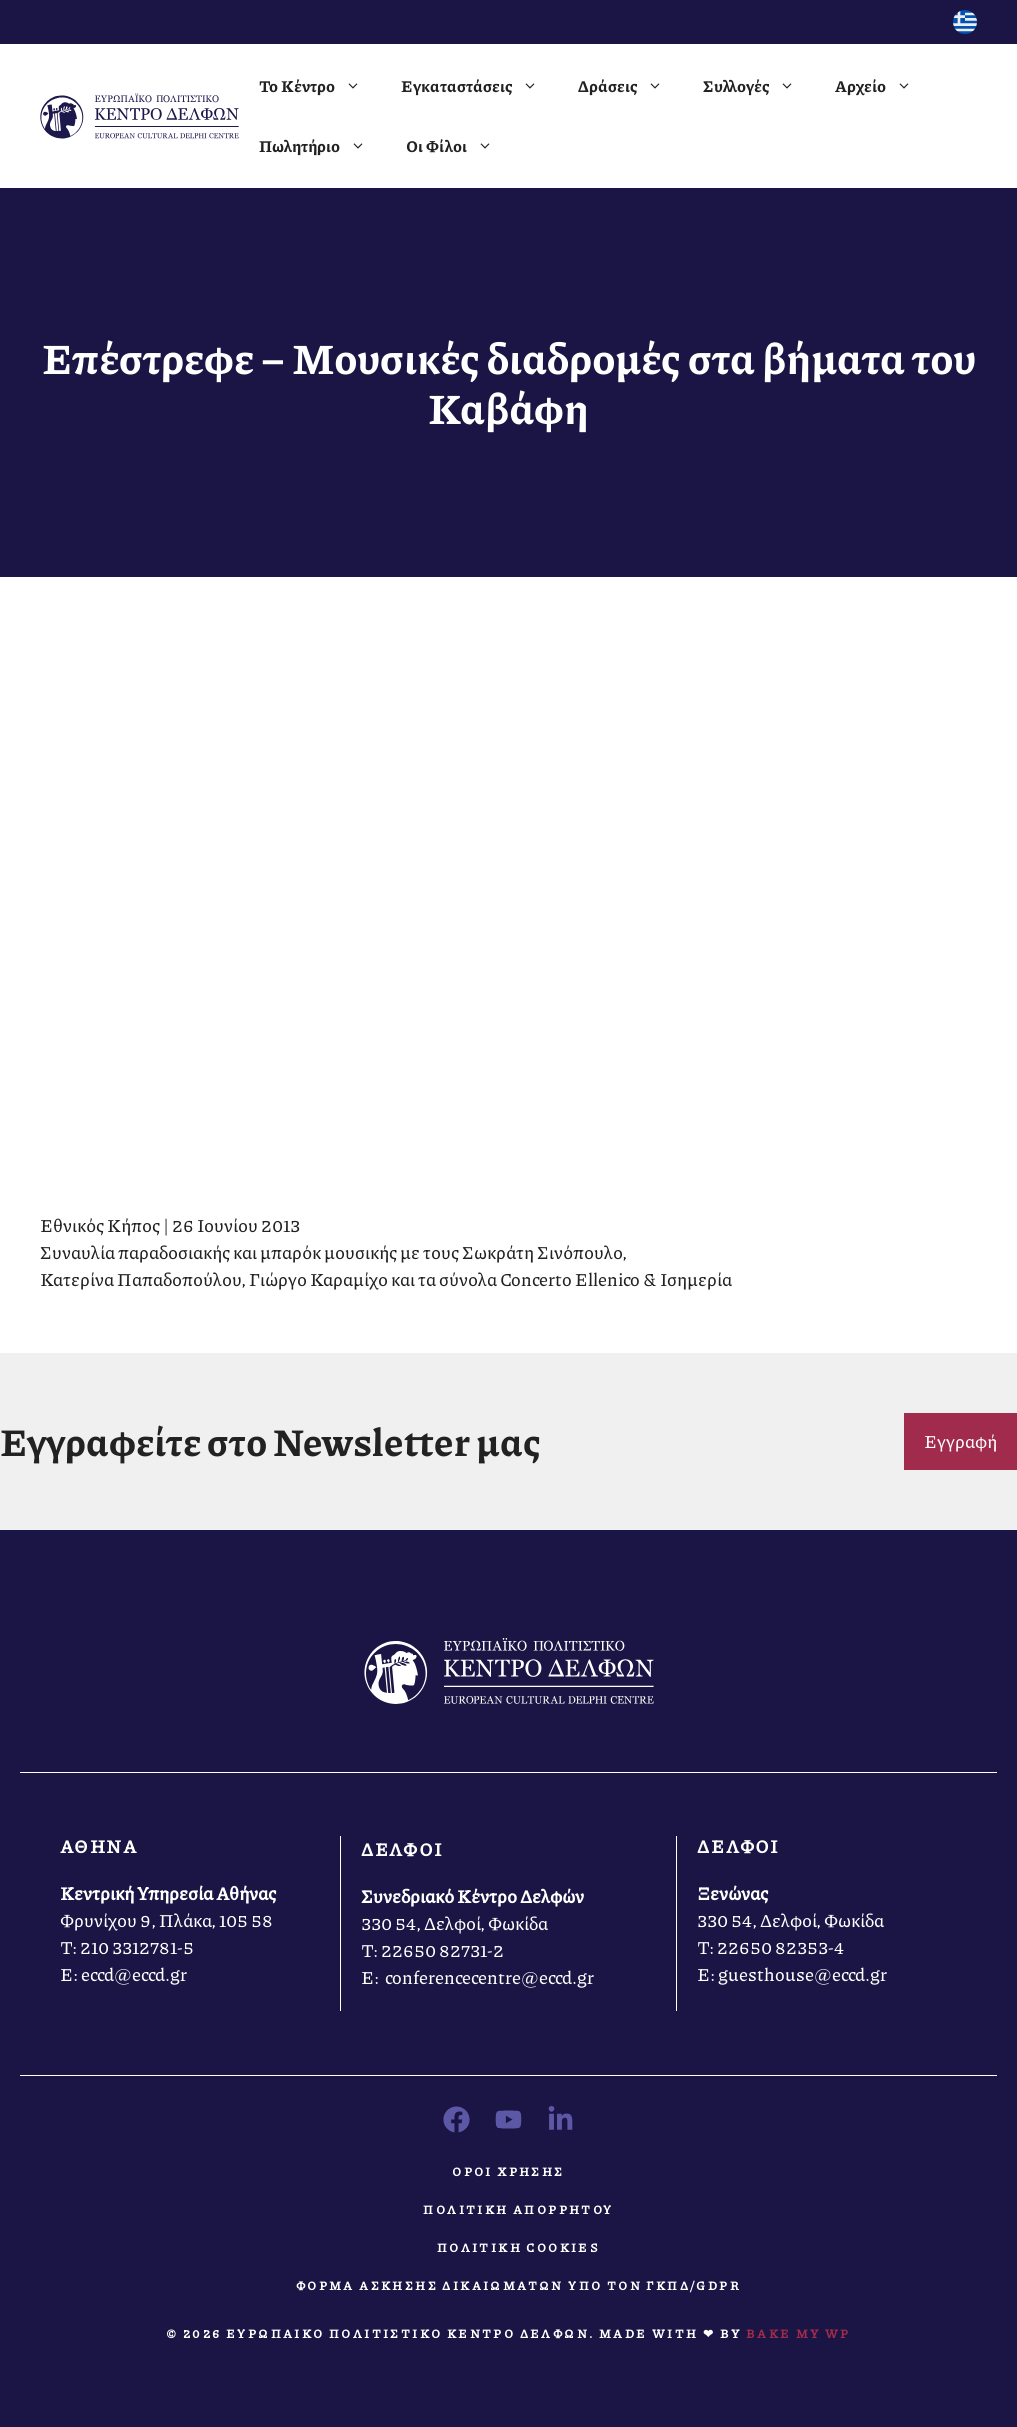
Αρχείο (883, 86)
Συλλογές (759, 86)
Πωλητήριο (322, 146)
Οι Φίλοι (459, 146)
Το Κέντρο (320, 86)
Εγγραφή (960, 1441)
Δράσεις (630, 86)
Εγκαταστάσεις (479, 86)
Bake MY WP (798, 2333)
